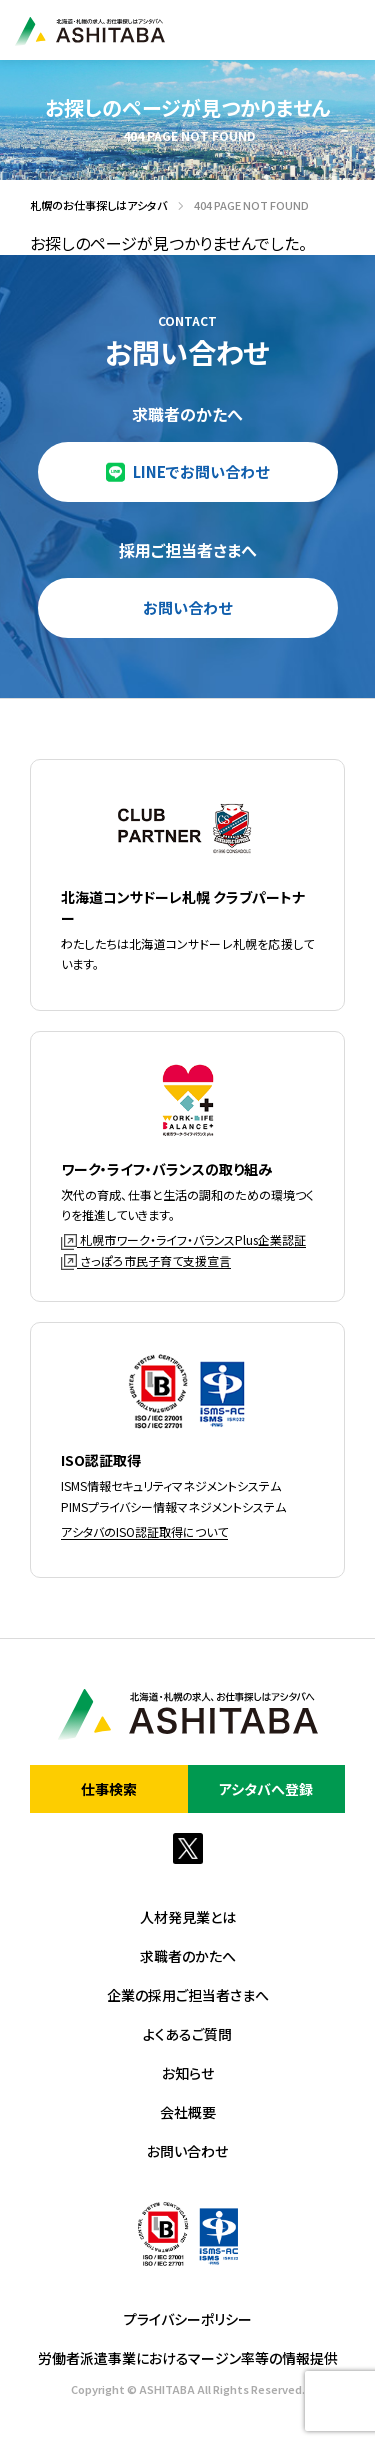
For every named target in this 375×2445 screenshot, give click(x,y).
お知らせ (188, 2073)
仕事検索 (109, 1789)
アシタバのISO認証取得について (144, 1531)
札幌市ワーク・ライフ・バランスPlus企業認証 (183, 1239)
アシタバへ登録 (266, 1789)
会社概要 (188, 2112)
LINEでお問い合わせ (201, 471)
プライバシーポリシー (188, 2319)
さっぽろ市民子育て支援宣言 (146, 1260)
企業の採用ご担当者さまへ (188, 1995)
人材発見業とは (188, 1917)
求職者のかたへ (188, 1956)
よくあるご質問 (187, 2034)
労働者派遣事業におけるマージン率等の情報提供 (188, 2358)
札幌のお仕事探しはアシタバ (93, 205)
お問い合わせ (187, 607)
